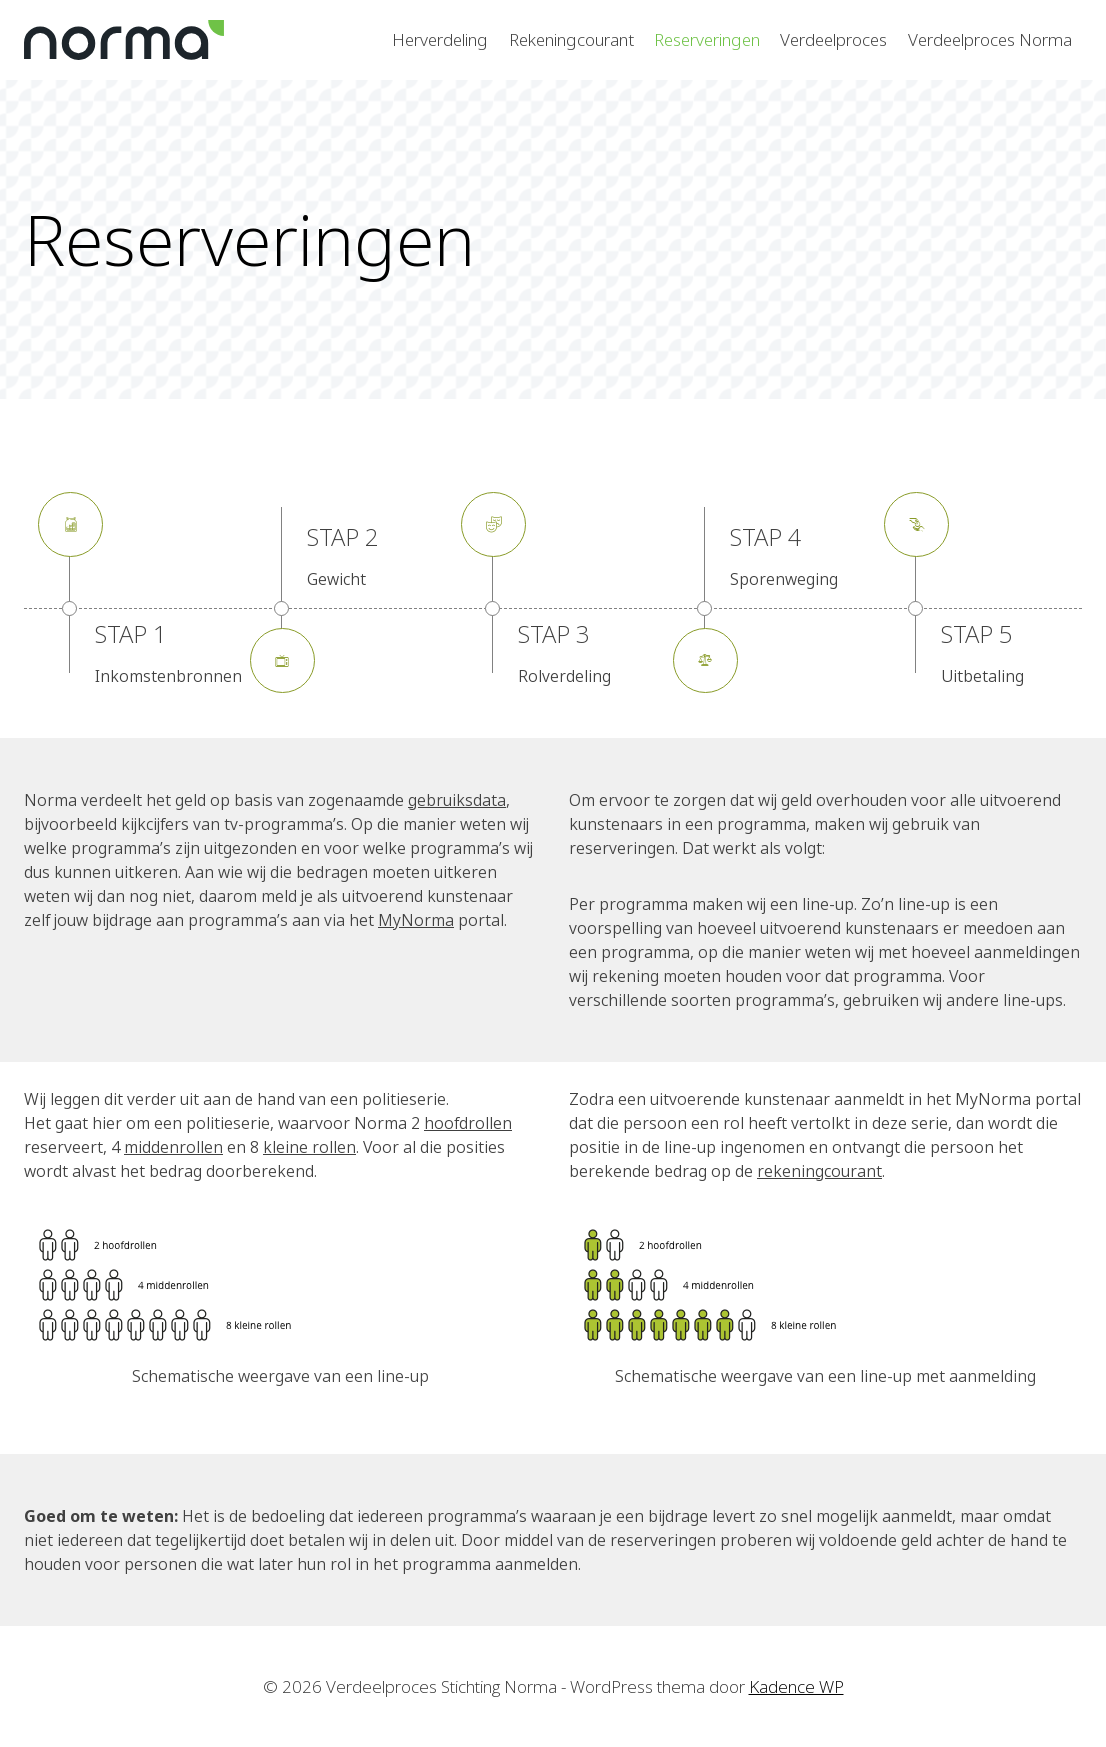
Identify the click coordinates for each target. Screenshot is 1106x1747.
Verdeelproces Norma (990, 39)
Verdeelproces (833, 39)
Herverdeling (440, 39)
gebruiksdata (457, 800)
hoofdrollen (468, 1123)
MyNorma (416, 920)
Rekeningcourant (571, 39)
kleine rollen (309, 1147)
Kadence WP (796, 1686)
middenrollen (173, 1147)
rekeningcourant (819, 1171)
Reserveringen (707, 39)
